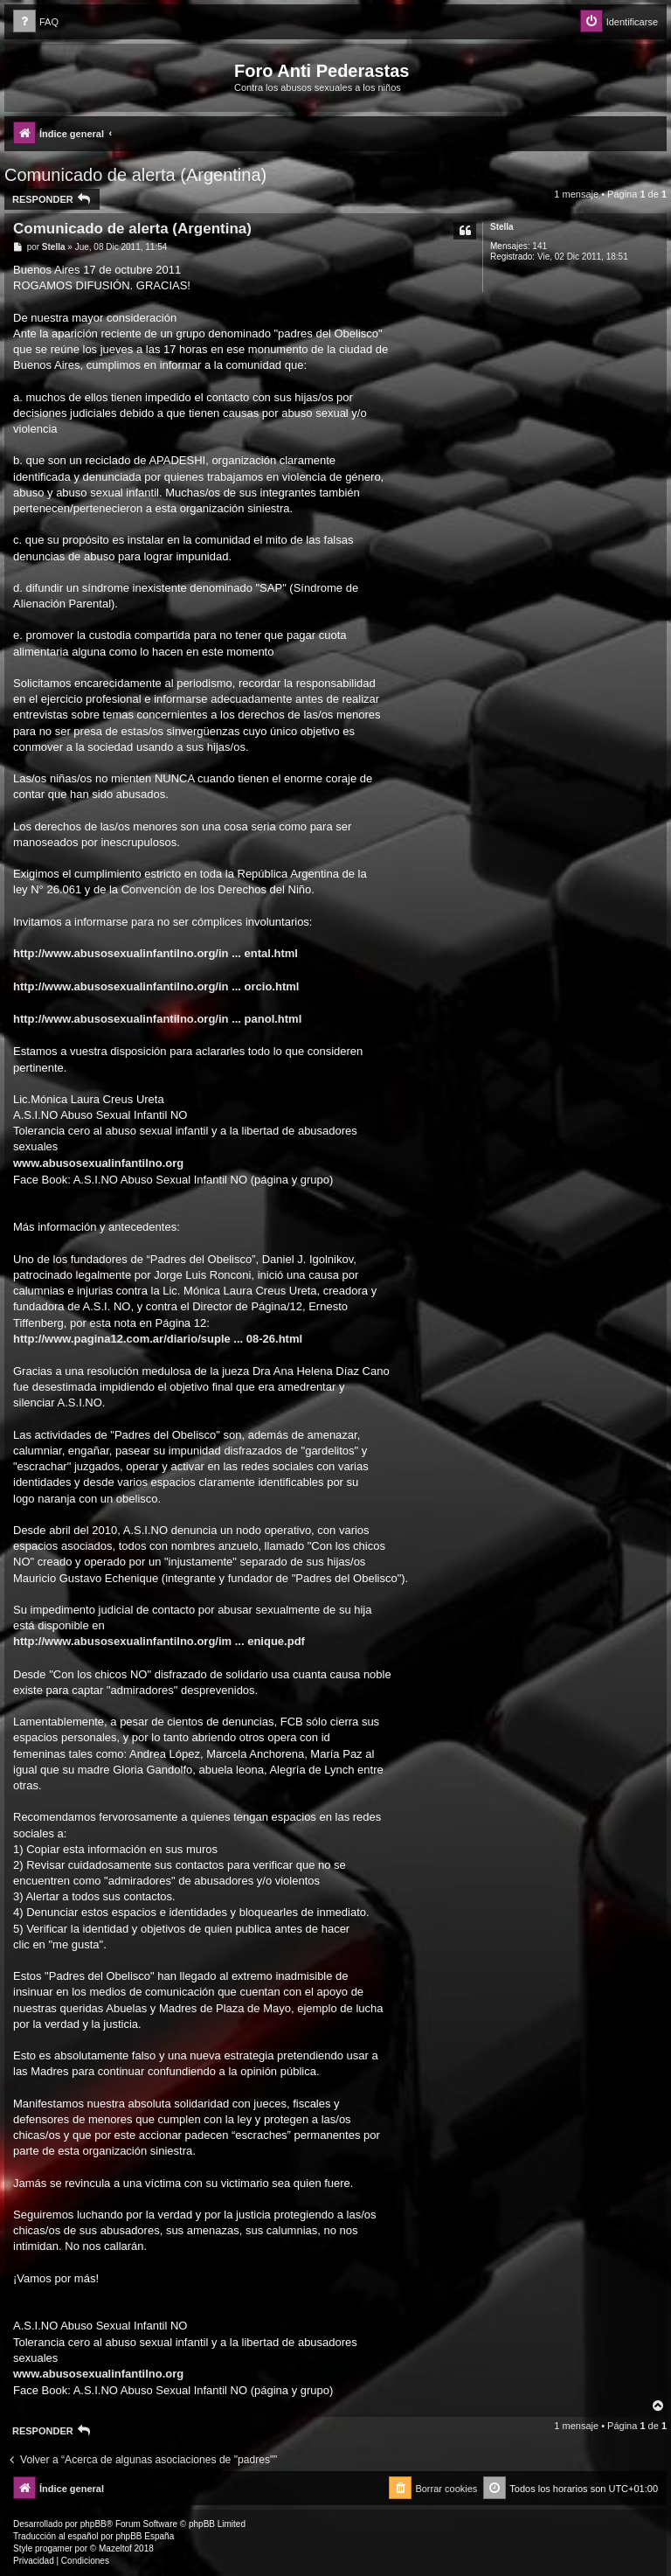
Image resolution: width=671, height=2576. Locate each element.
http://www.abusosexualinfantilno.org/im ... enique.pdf (159, 1641)
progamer (54, 2548)
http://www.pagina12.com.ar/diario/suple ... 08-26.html (157, 1338)
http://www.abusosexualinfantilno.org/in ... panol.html (157, 1018)
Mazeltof (115, 2548)
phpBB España (144, 2536)
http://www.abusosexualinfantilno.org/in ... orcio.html (156, 986)
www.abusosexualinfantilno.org (98, 1163)
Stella (502, 227)
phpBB (93, 2524)
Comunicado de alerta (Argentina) (135, 174)
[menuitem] (36, 22)
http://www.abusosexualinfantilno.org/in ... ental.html (155, 953)
